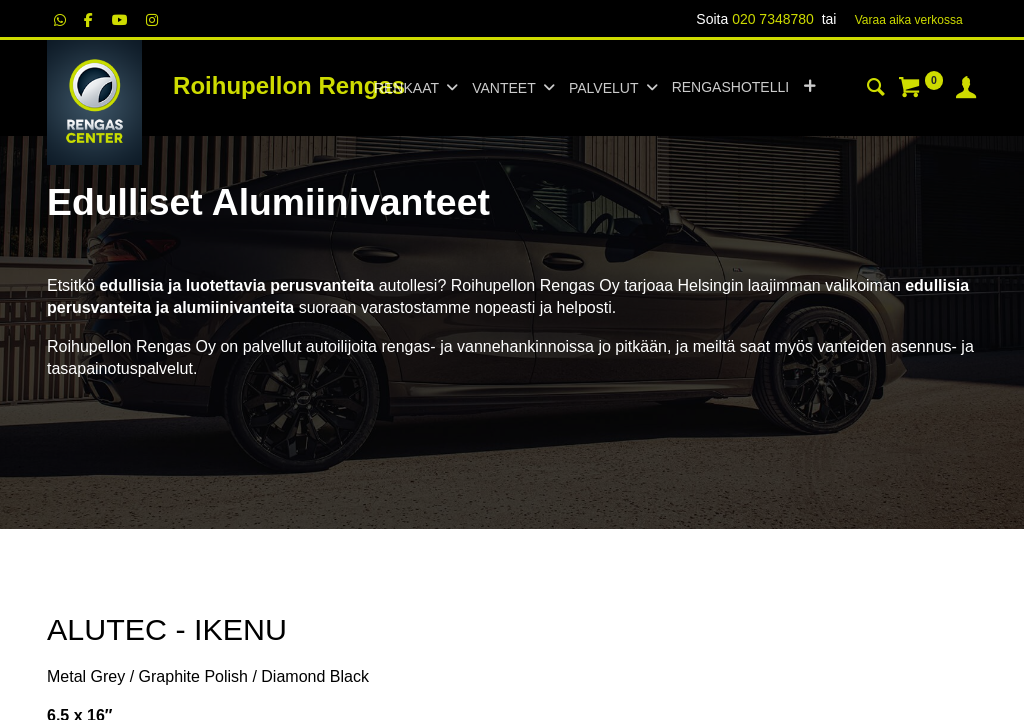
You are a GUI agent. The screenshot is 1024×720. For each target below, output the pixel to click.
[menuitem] (730, 88)
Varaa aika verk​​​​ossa (909, 20)
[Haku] (876, 90)
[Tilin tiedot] (966, 90)
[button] (809, 88)
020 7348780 (773, 19)
